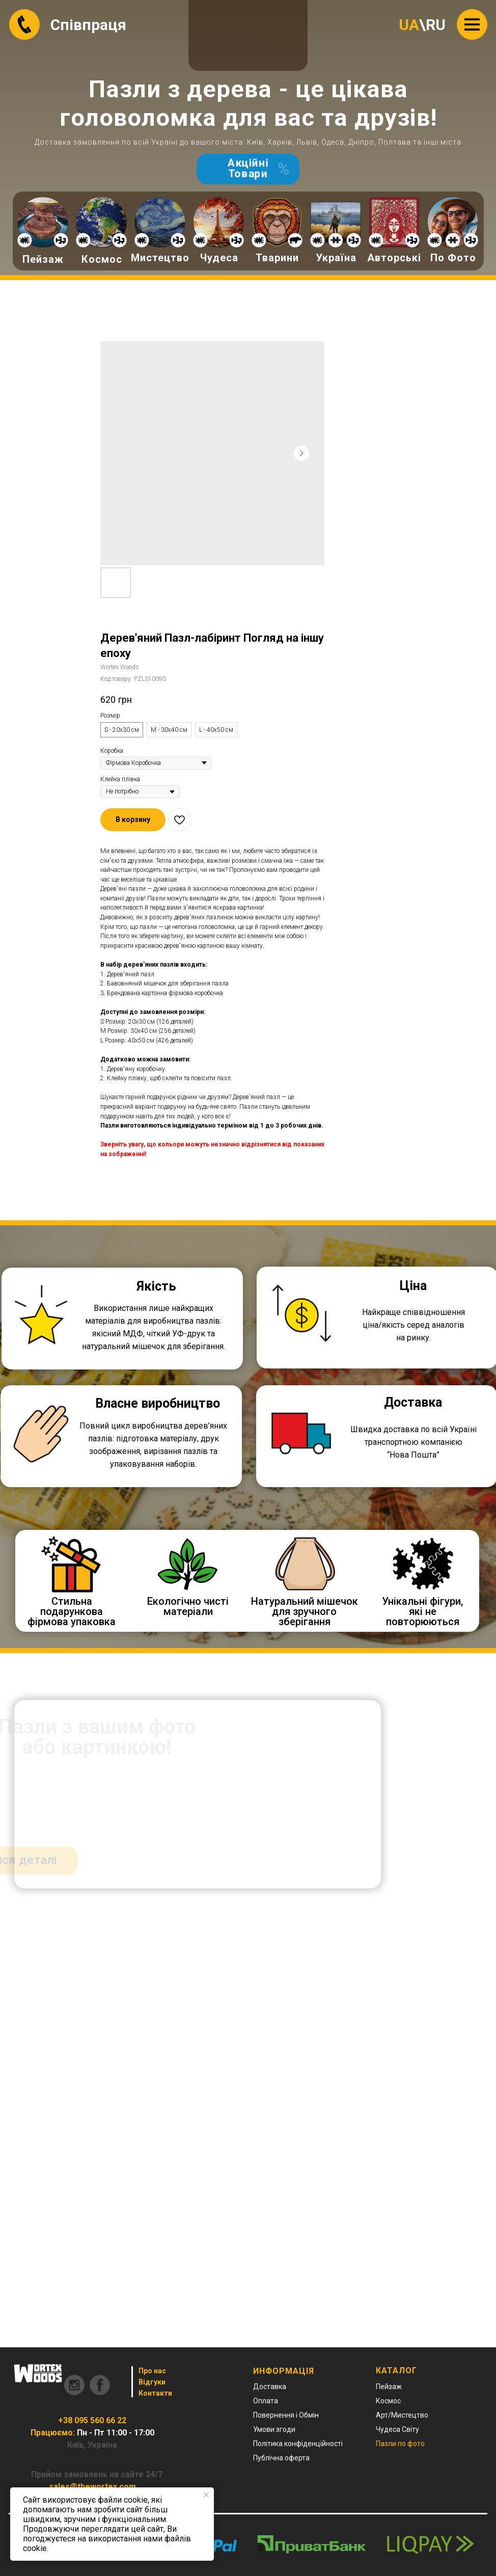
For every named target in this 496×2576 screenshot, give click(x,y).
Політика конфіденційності (298, 2444)
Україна (336, 258)
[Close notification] (206, 2495)
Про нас (152, 2371)
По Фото (453, 258)
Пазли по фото (400, 2444)
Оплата (265, 2401)
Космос (101, 259)
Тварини (277, 258)
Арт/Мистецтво (402, 2415)
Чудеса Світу (397, 2429)
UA (409, 25)
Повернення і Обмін (286, 2415)
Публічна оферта (281, 2458)
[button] (133, 819)
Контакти (155, 2393)
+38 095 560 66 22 (92, 2420)
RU (436, 25)
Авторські (394, 258)
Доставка (269, 2386)
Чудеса (219, 258)
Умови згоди (274, 2429)
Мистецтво (160, 258)
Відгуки (152, 2382)
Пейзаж (43, 259)
